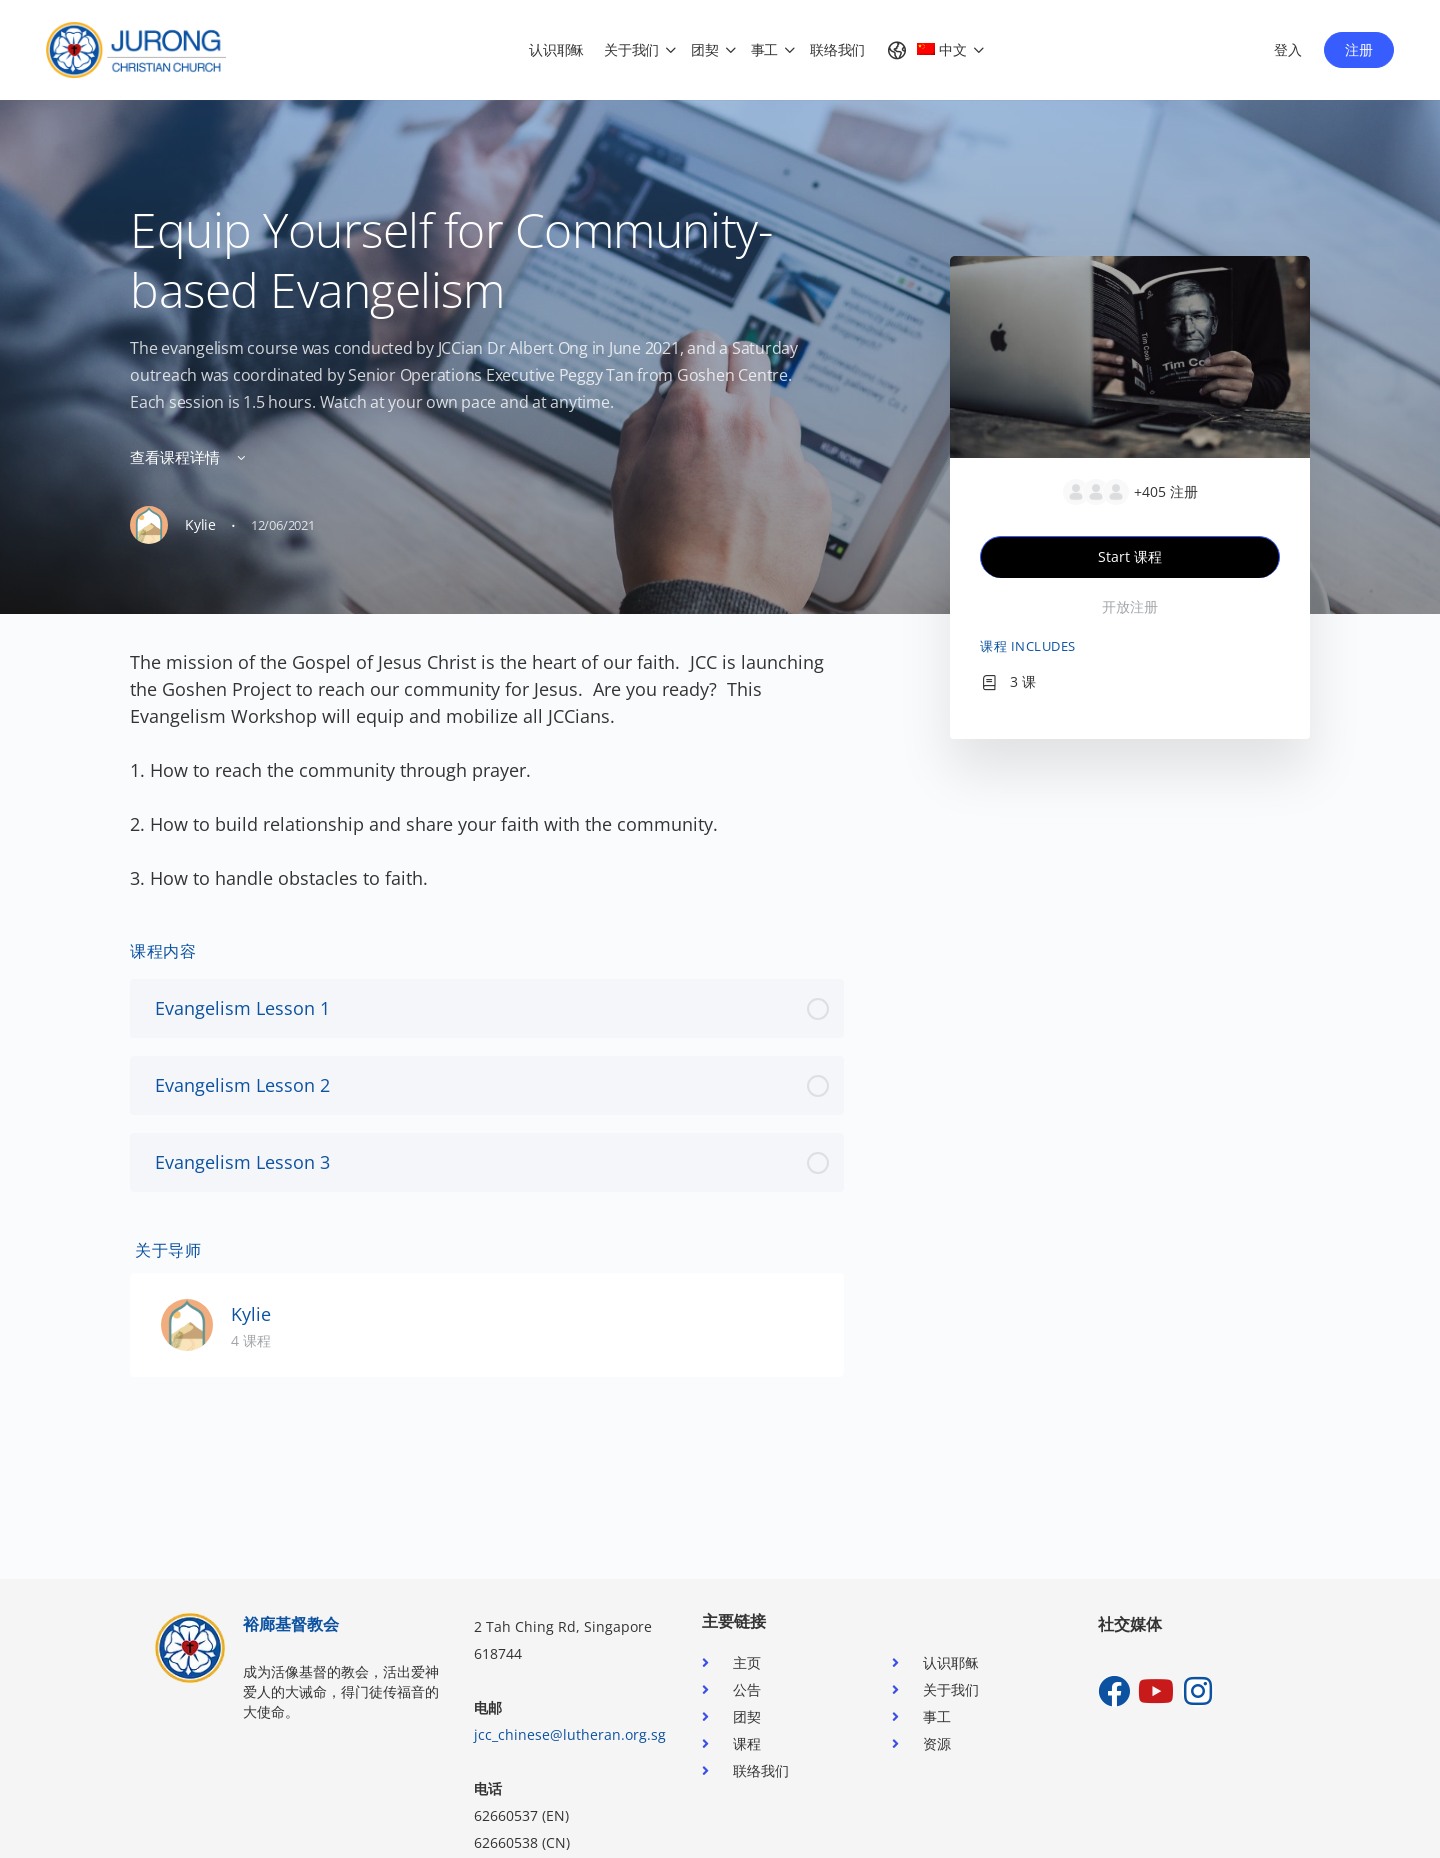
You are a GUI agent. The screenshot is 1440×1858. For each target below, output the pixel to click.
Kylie (251, 1314)
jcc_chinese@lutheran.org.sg (570, 1734)
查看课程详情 (189, 457)
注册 (1359, 49)
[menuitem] (926, 50)
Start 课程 (1130, 556)
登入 (1288, 49)
